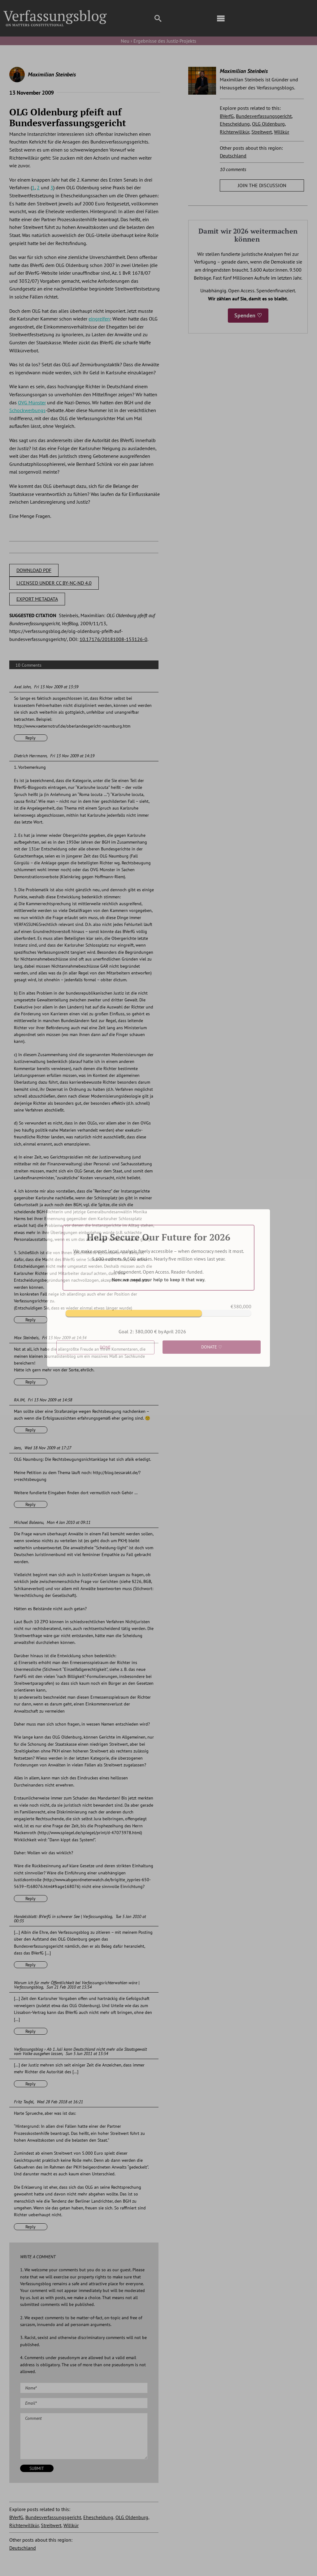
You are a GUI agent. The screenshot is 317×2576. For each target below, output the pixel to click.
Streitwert (51, 2525)
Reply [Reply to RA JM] (30, 1430)
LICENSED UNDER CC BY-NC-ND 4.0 (54, 583)
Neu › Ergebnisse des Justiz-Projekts (158, 41)
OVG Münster (32, 402)
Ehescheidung (98, 2517)
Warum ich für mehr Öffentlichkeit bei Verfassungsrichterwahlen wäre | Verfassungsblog (76, 1985)
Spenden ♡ (248, 315)
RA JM (19, 1400)
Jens (17, 1448)
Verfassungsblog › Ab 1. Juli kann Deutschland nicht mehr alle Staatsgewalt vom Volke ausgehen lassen (80, 2051)
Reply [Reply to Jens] (30, 1504)
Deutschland (22, 2548)
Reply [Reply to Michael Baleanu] (30, 1898)
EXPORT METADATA (37, 599)
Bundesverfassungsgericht (53, 2517)
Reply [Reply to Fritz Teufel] (30, 2227)
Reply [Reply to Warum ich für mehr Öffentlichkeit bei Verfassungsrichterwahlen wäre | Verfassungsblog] (30, 2031)
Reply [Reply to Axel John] (30, 738)
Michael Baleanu (28, 1522)
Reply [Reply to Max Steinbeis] (30, 1382)
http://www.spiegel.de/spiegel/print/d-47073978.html (90, 1832)
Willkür (71, 2525)
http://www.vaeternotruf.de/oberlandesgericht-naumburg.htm (72, 726)
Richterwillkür (24, 2525)
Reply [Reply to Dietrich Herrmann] (30, 1319)
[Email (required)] (84, 2403)
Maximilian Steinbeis (52, 74)
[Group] (55, 13)
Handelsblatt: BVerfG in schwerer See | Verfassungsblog (63, 1916)
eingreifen (99, 319)
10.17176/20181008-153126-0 (113, 639)
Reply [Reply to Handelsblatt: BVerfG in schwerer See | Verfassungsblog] (30, 1964)
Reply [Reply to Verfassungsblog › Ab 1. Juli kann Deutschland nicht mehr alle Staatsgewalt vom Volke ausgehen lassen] (30, 2084)
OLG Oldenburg (131, 2517)
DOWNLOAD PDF (33, 570)
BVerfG (16, 2517)
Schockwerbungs (27, 410)
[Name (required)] (84, 2388)
